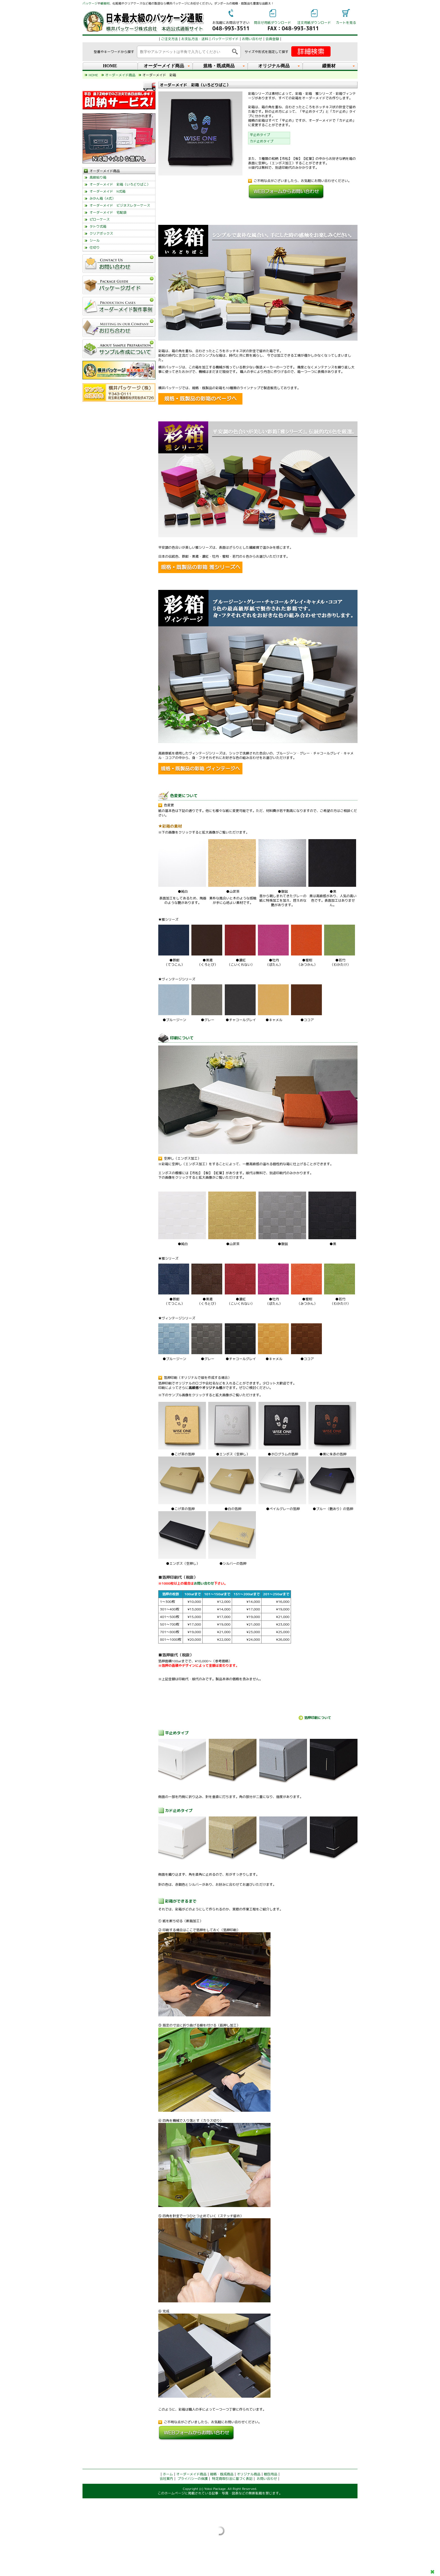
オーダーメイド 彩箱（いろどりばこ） (120, 184)
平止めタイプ (260, 134)
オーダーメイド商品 (191, 2474)
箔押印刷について (317, 1717)
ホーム (168, 2474)
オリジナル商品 (248, 2474)
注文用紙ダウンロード (314, 22)
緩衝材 (104, 3)
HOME (110, 65)
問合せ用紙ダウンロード (272, 22)
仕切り (95, 247)
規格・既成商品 (221, 2474)
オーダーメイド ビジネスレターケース (120, 205)
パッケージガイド (225, 38)
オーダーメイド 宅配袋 (108, 212)
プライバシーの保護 (192, 2478)
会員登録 (272, 38)
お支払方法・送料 (194, 38)
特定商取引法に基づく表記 (232, 2478)
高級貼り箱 (98, 177)
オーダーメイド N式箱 (107, 191)
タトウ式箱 (98, 226)
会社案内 (166, 2478)
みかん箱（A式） (102, 198)
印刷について (182, 1037)
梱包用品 (270, 2474)
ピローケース (100, 219)
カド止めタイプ (261, 141)
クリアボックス (101, 233)
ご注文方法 (169, 38)
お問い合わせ (252, 38)
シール (95, 240)
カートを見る (346, 22)
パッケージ (89, 3)
